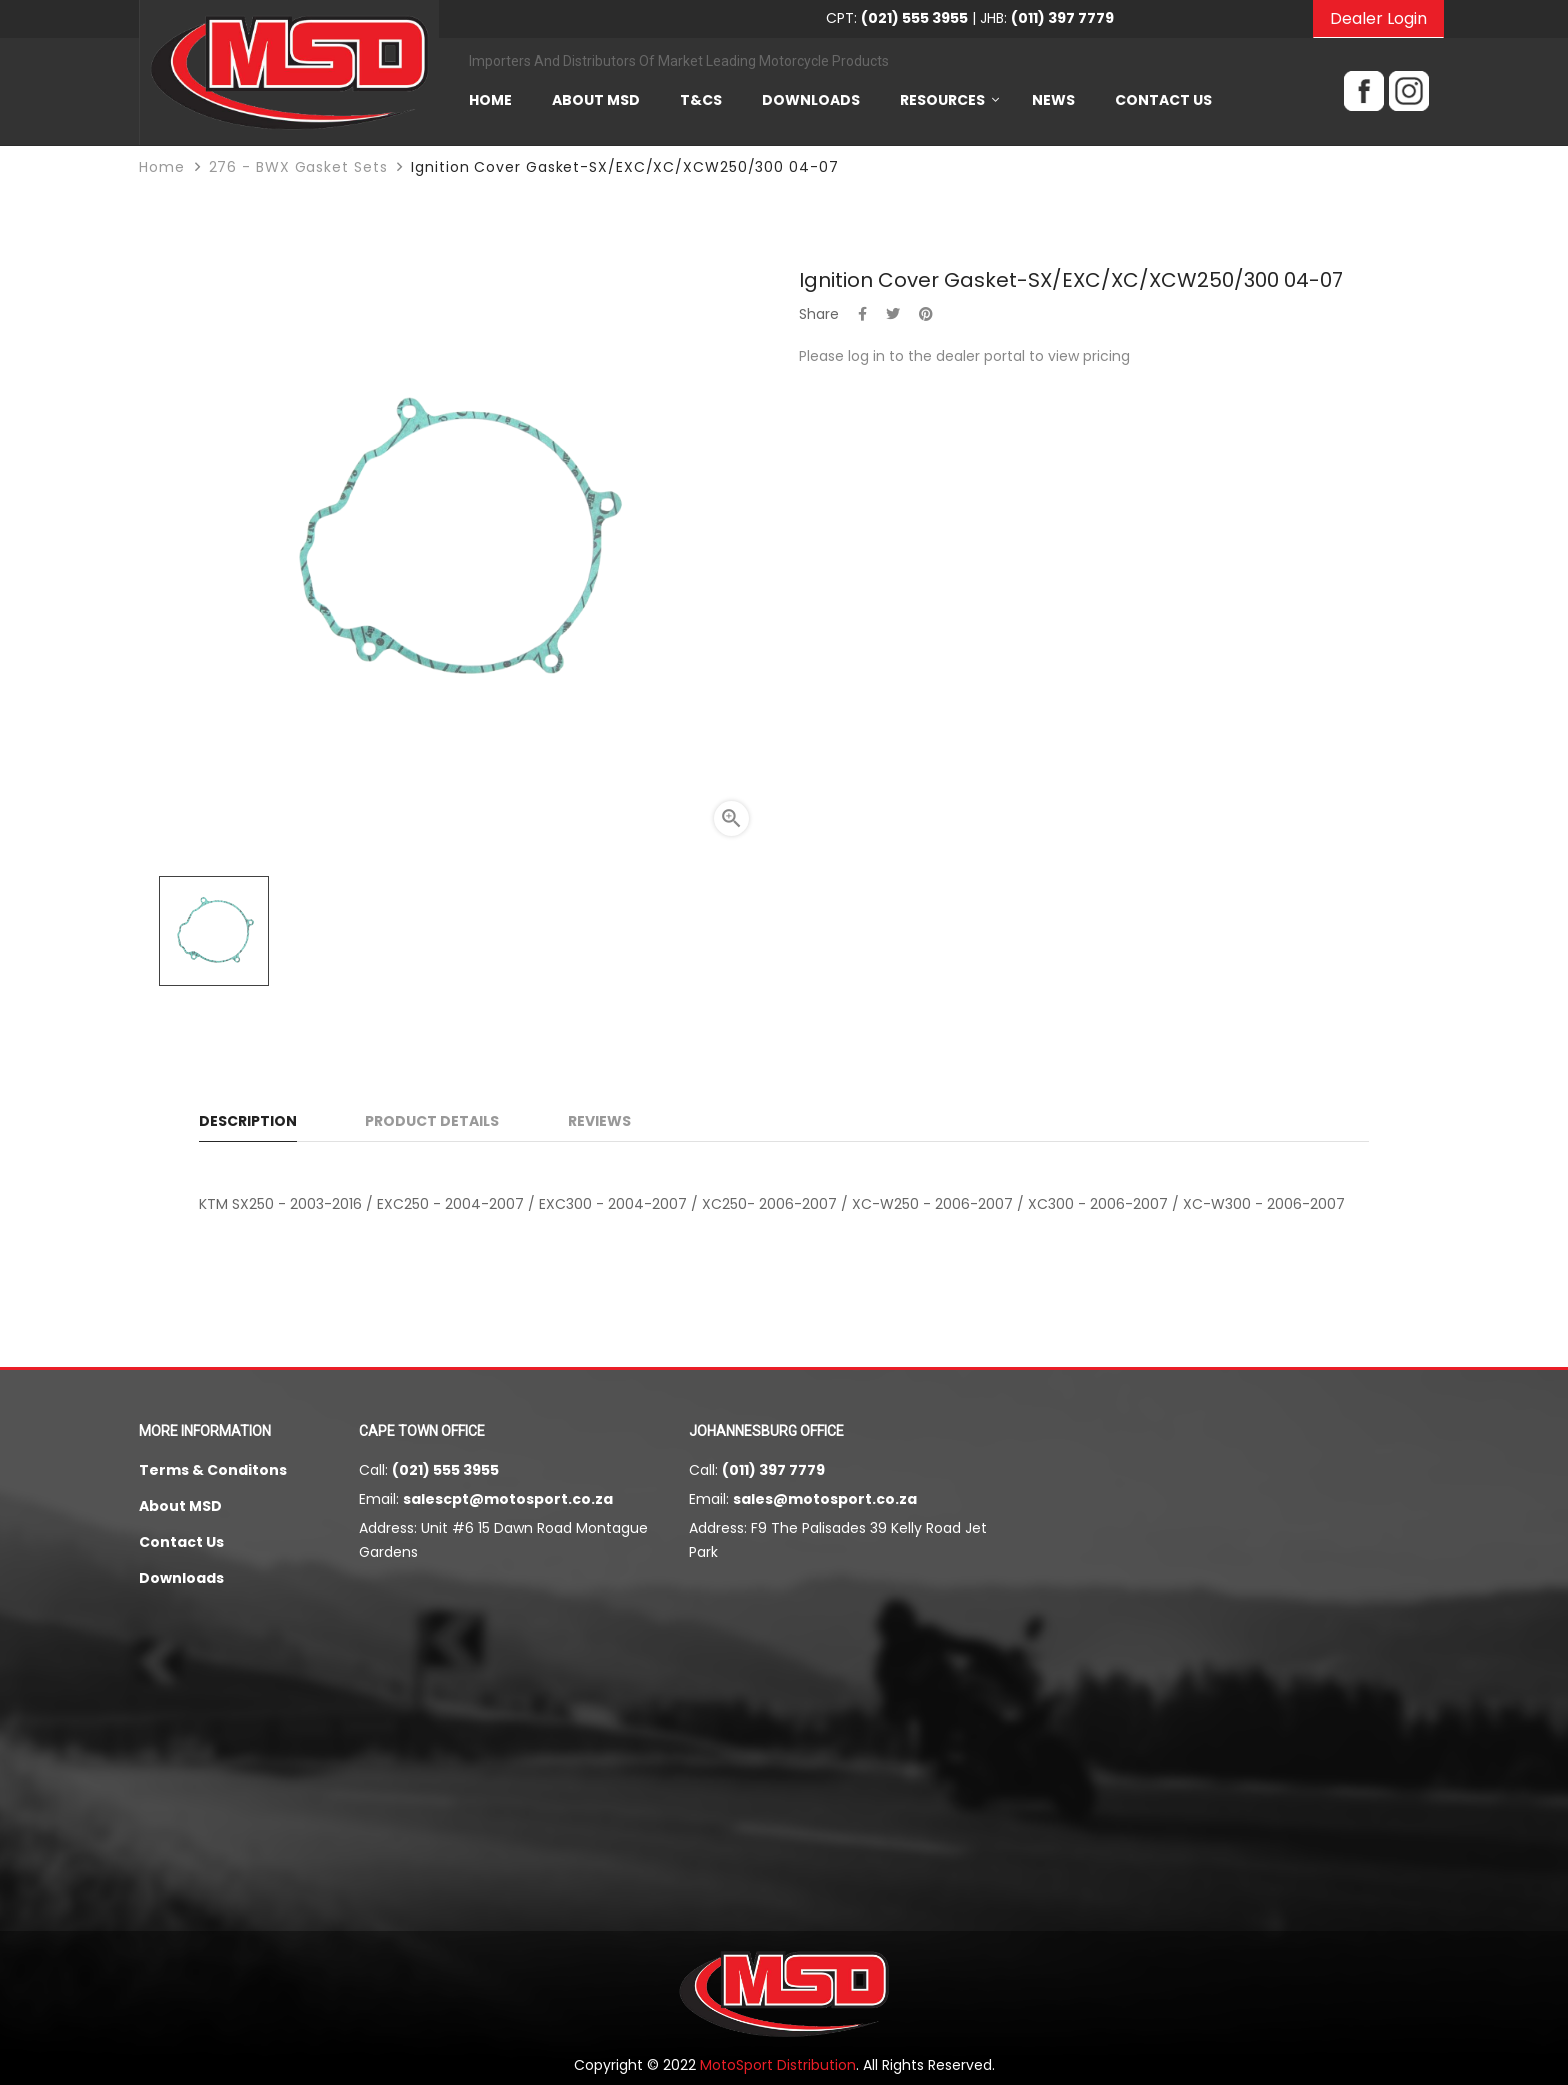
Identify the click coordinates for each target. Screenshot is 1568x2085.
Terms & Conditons (213, 1470)
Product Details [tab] (432, 1121)
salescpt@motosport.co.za (508, 1499)
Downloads (181, 1578)
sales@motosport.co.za (825, 1499)
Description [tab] (248, 1121)
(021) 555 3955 (445, 1470)
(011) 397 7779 (773, 1470)
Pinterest (926, 314)
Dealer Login (1378, 18)
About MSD (180, 1506)
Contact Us (181, 1542)
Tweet (893, 314)
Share (862, 314)
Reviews (599, 1121)
